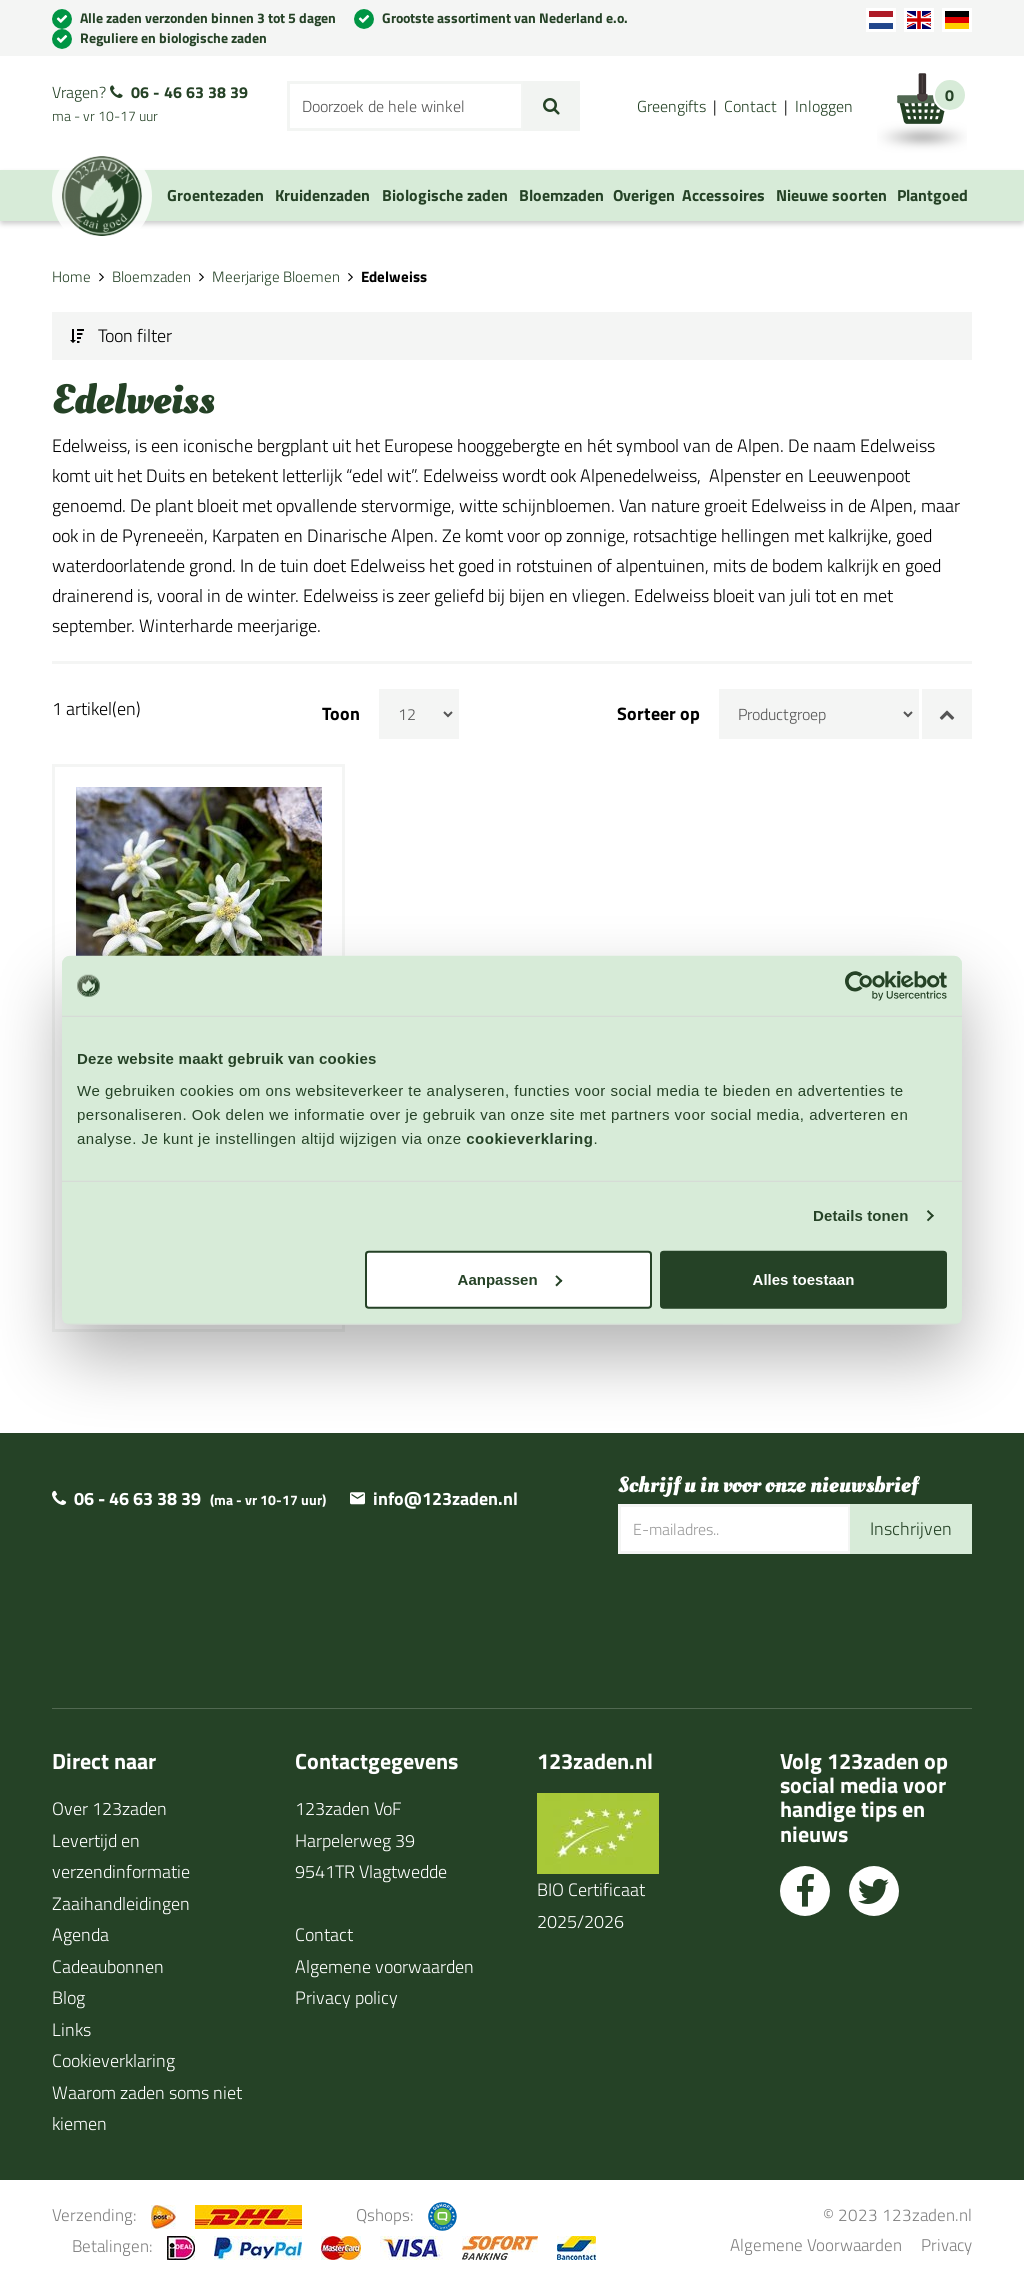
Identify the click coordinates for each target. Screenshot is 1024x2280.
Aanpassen (510, 1278)
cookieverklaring (529, 1137)
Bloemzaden (151, 276)
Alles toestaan (804, 1278)
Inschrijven (911, 1528)
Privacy (946, 2244)
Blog (68, 1997)
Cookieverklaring (113, 2060)
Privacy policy (346, 1997)
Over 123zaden (109, 1808)
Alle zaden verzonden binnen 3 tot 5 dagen (208, 17)
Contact (750, 106)
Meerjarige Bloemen (276, 276)
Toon (341, 714)
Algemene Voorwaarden (816, 2244)
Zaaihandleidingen (121, 1903)
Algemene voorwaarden (384, 1966)
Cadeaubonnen (108, 1966)
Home (71, 276)
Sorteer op (658, 714)
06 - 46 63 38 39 (189, 92)
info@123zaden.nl (445, 1498)
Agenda (80, 1934)
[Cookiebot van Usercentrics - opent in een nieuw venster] (859, 986)
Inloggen (824, 106)
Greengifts (671, 106)
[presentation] (770, 1619)
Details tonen (860, 1215)
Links (71, 2029)
